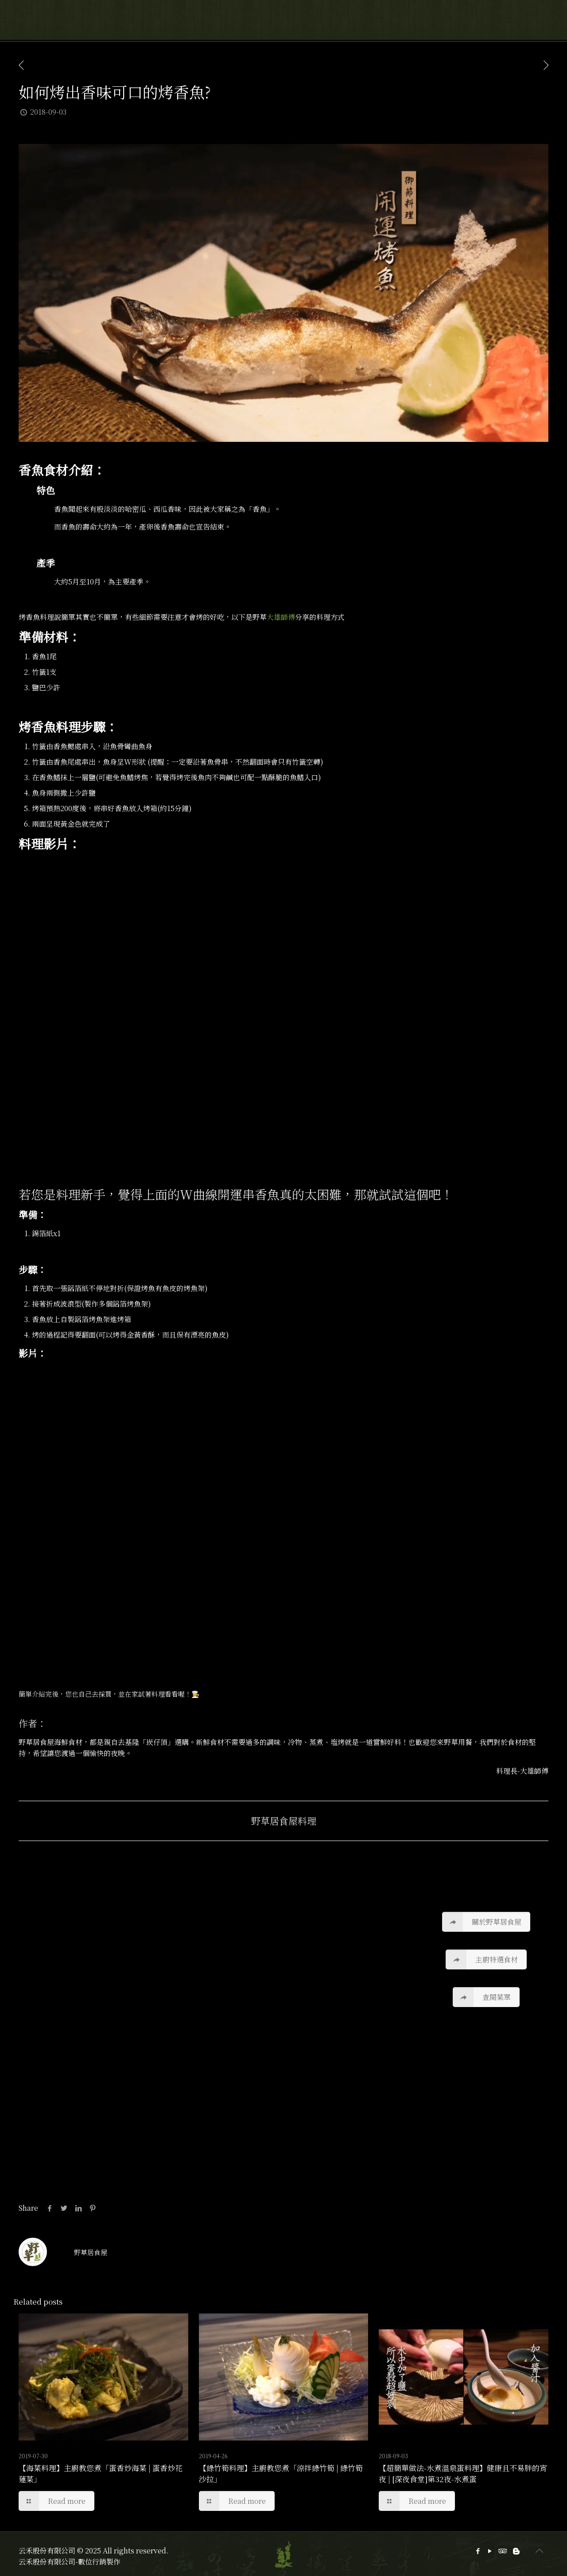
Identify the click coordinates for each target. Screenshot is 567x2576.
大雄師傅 (281, 617)
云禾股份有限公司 (47, 2562)
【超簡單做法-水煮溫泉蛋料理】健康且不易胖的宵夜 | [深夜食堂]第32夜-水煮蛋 (463, 2473)
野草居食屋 (90, 2252)
